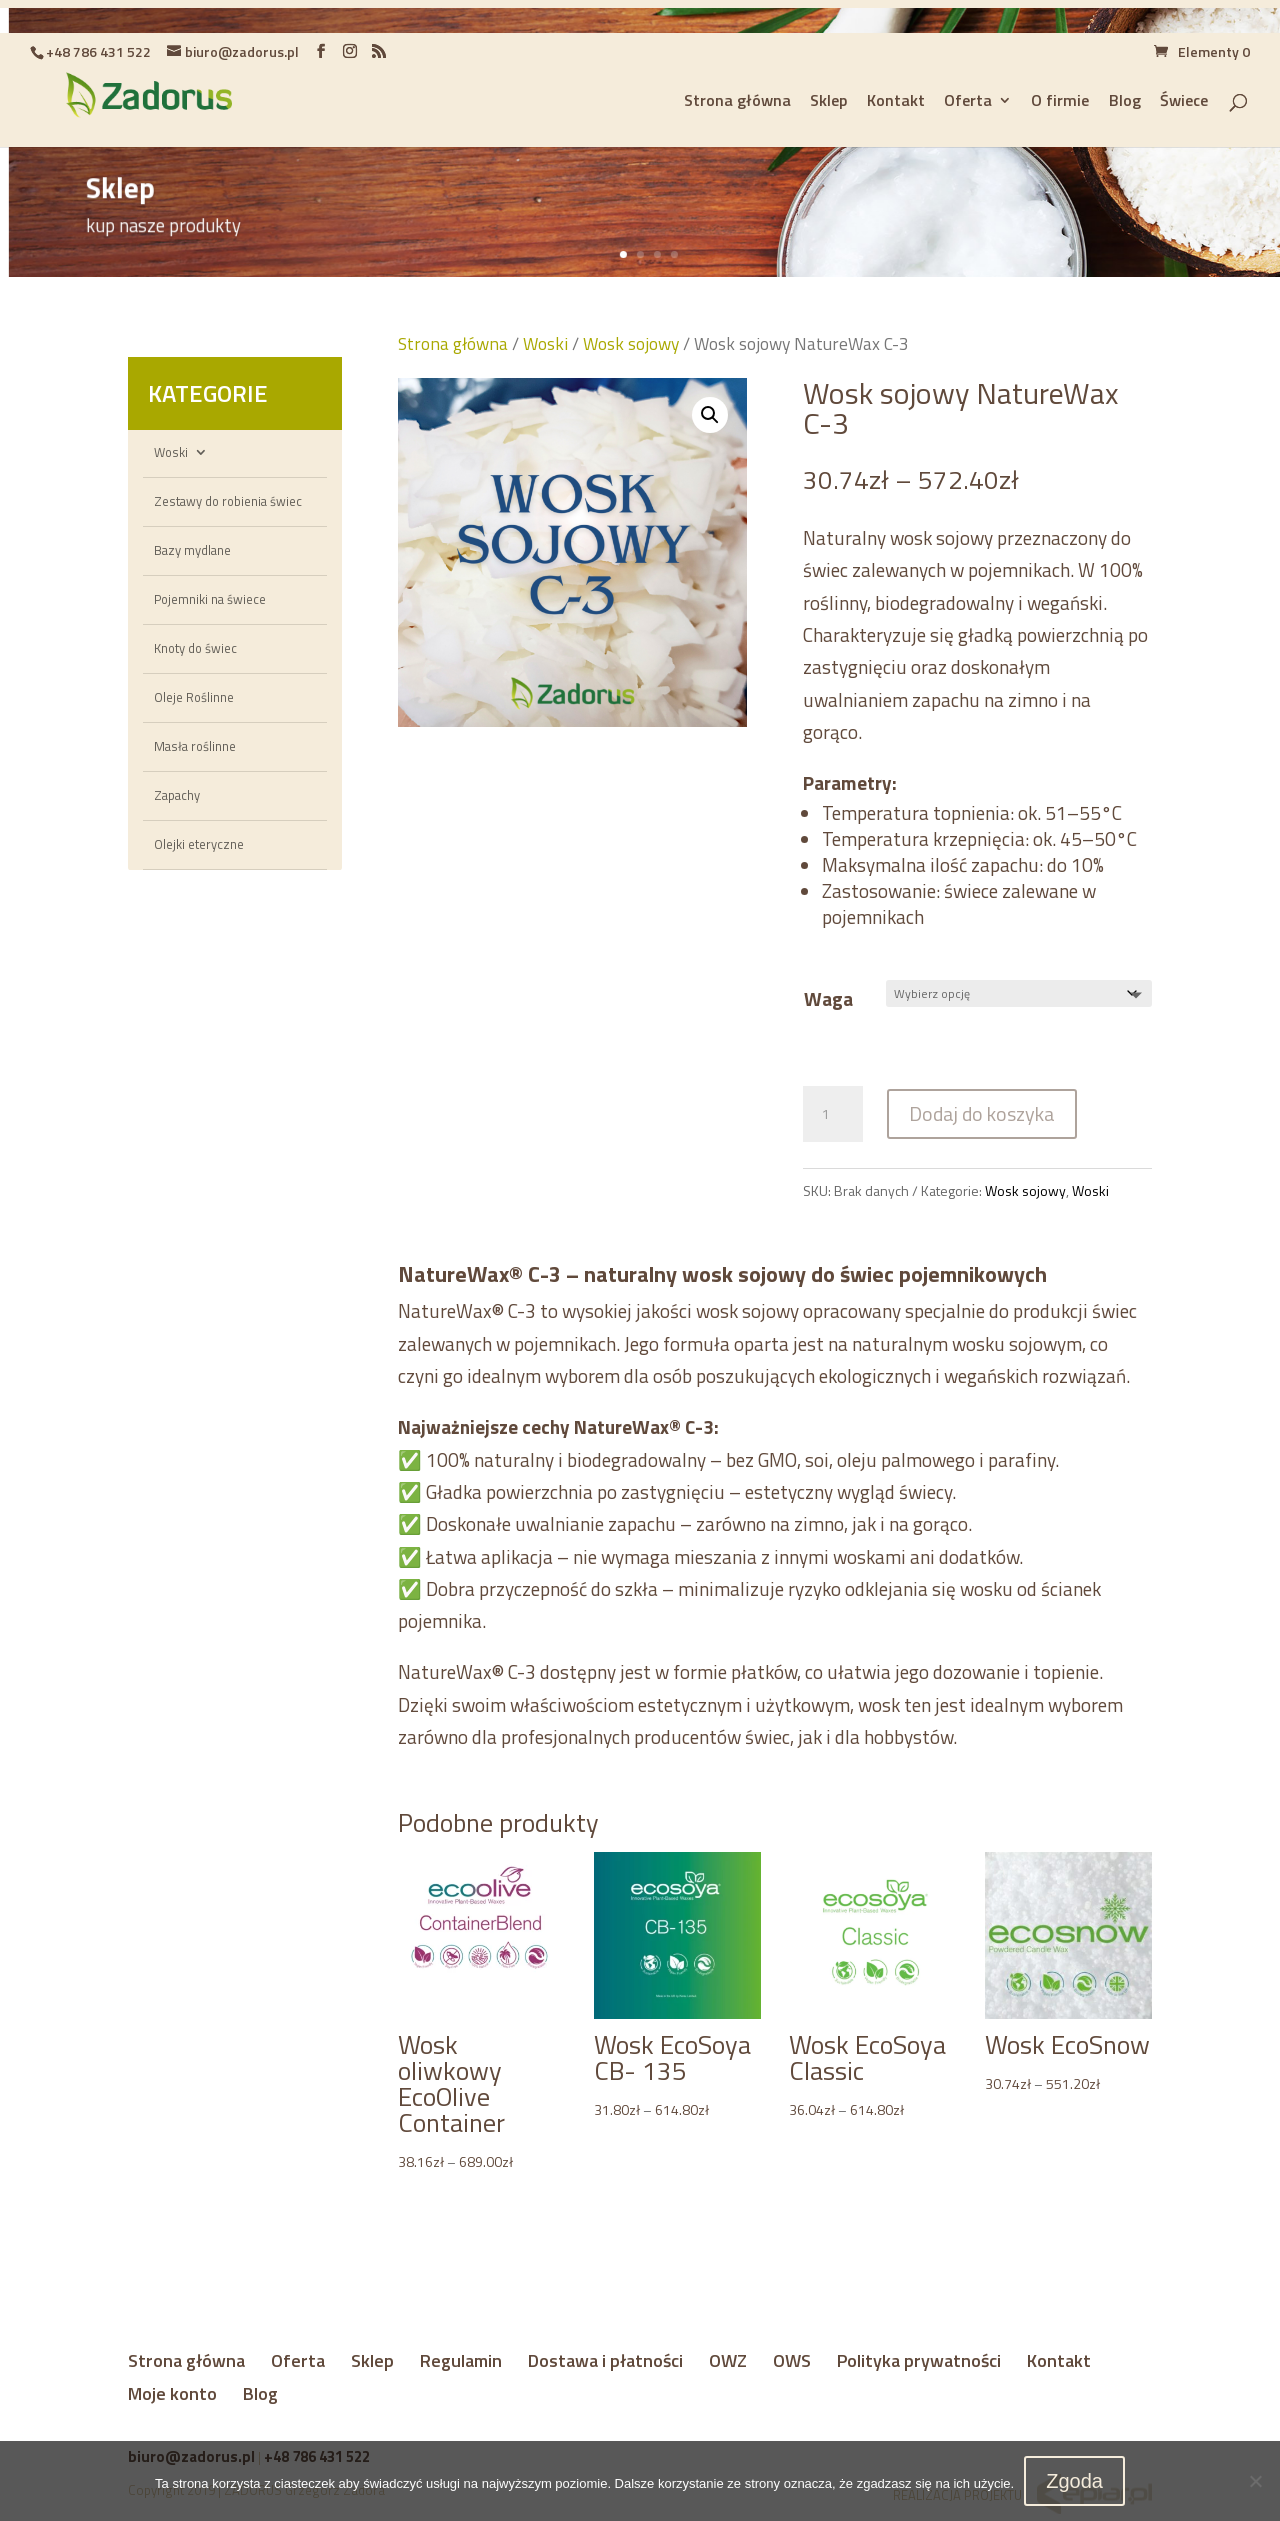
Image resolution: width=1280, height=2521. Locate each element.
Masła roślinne (195, 746)
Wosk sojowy (631, 343)
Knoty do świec (195, 648)
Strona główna (453, 343)
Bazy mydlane (192, 550)
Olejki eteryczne (199, 844)
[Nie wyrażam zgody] (1255, 2481)
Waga (828, 998)
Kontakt (1059, 2360)
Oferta (298, 2360)
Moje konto (172, 2393)
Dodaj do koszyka (982, 1113)
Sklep (372, 2360)
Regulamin (461, 2360)
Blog (260, 2393)
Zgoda (1074, 2481)
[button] (710, 415)
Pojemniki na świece (210, 599)
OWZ (728, 2360)
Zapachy (177, 795)
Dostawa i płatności (605, 2360)
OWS (792, 2360)
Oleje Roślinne (194, 697)
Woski (171, 452)
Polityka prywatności (919, 2360)
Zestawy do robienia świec (228, 501)
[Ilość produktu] (833, 1114)
